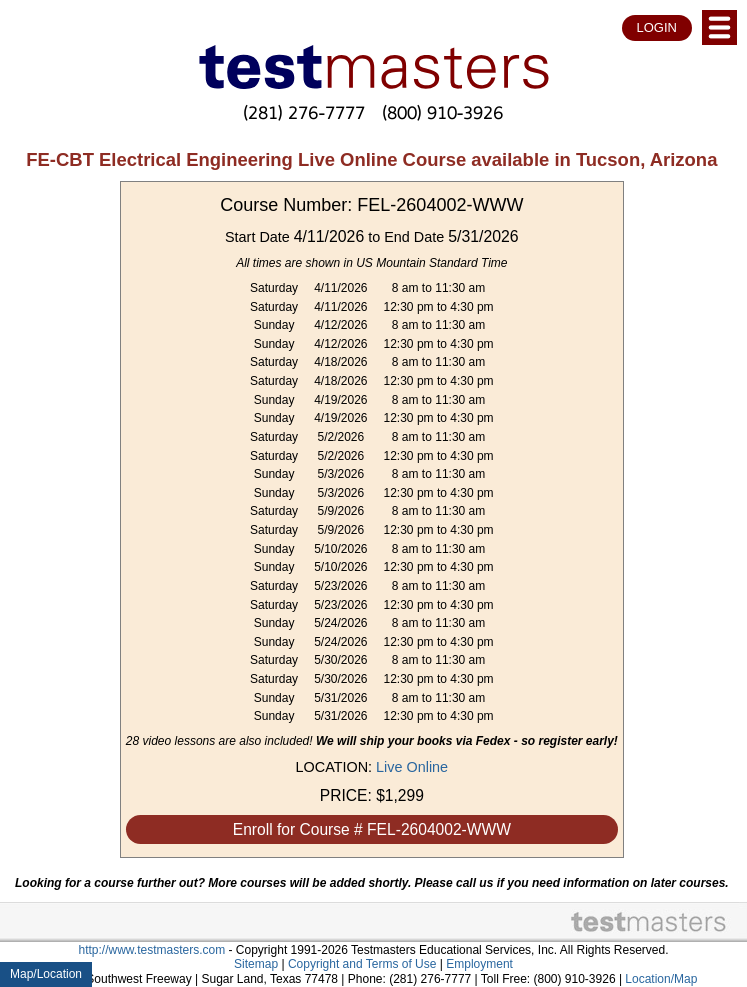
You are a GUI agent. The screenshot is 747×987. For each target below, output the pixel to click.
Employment (479, 964)
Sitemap (256, 964)
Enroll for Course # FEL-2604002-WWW (372, 829)
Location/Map (661, 979)
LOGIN (657, 27)
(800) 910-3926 (443, 112)
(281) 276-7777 (304, 112)
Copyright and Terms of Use (362, 964)
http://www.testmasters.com (151, 950)
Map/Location (46, 974)
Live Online (412, 767)
